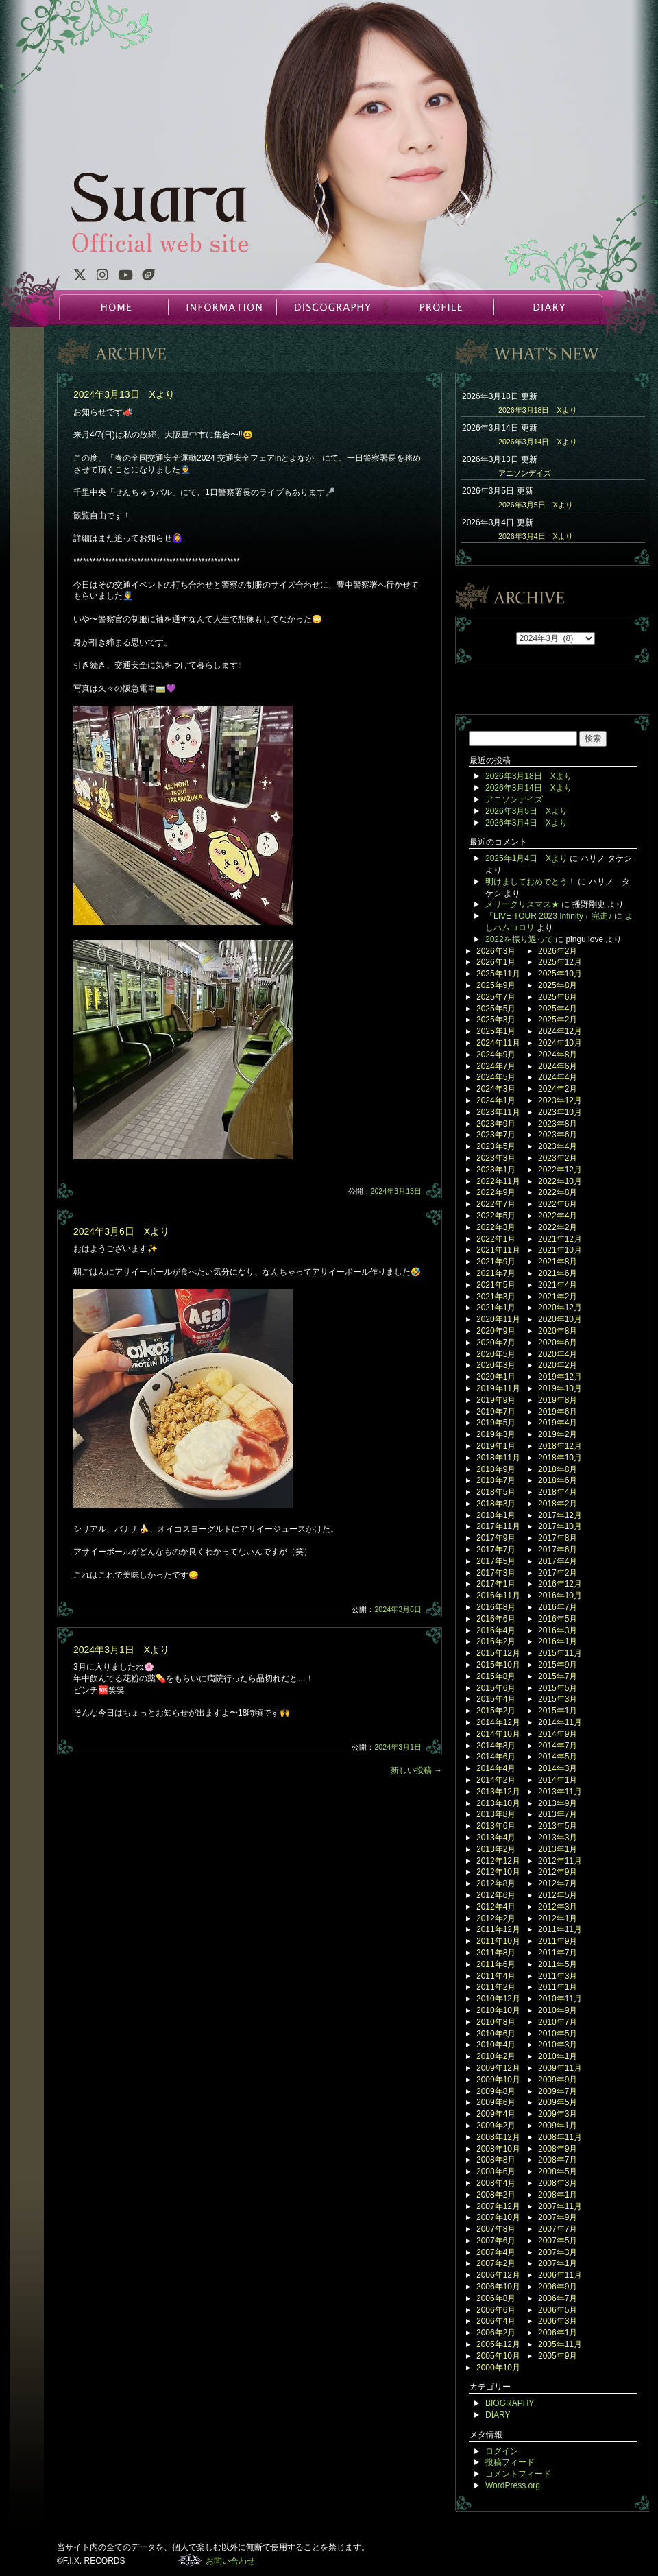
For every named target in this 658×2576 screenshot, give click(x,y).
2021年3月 (495, 1296)
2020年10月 (560, 1319)
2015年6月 (495, 1688)
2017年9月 (495, 1538)
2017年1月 (495, 1584)
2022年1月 (495, 1239)
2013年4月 (495, 1837)
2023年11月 (498, 1112)
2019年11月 (498, 1388)
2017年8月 (557, 1538)
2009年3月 (557, 2114)
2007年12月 (498, 2206)
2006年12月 (498, 2275)
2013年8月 (495, 1814)
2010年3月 (557, 2044)
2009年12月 (498, 2068)
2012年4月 (495, 1907)
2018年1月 (495, 1515)
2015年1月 (557, 1711)
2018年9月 (495, 1469)
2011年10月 (498, 1941)
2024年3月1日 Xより (121, 1649)
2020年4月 (557, 1354)
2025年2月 (557, 1019)
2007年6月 (495, 2241)
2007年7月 (557, 2229)
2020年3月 (495, 1365)
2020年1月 (495, 1377)
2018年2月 (557, 1503)
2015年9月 (557, 1665)
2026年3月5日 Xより (535, 505)
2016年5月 (557, 1619)
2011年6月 (495, 1964)
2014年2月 (495, 1780)
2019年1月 (495, 1446)
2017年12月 (560, 1515)
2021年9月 (495, 1261)
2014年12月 (498, 1722)
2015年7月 (557, 1676)
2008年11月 (560, 2137)
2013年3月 (557, 1837)
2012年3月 (557, 1907)
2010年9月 (557, 2010)
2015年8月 (495, 1676)
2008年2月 (495, 2195)
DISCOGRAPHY (330, 307)
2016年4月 (495, 1630)
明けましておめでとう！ (530, 882)
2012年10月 (498, 1872)
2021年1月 (495, 1307)
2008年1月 (557, 2195)
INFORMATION (222, 307)
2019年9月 (495, 1400)
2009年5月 (557, 2102)
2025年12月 (560, 962)
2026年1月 (495, 962)
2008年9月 (557, 2149)
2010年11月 (560, 1998)
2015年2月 (495, 1711)
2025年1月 (495, 1031)
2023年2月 (557, 1158)
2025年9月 (495, 985)
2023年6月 (557, 1135)
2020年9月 (495, 1331)
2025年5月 (495, 1008)
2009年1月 (557, 2125)
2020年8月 (557, 1331)
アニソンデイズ (524, 473)
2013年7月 (557, 1814)
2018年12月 (560, 1446)
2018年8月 (557, 1469)
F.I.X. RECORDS (190, 2560)
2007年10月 (498, 2217)
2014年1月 (557, 1780)
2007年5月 (557, 2241)
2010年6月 (495, 2033)
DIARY (547, 307)
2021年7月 (495, 1273)
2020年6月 (557, 1342)
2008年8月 (495, 2160)
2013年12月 (498, 1791)
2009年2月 (495, 2125)
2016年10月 (560, 1595)
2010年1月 (557, 2056)
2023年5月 (495, 1146)
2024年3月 (495, 1089)
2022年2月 (557, 1227)
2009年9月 (557, 2079)
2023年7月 (495, 1135)
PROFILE (439, 307)
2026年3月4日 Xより (535, 536)
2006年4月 (495, 2321)
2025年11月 (498, 973)
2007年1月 (557, 2263)
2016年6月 (495, 1619)
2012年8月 (495, 1883)
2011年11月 (560, 1929)
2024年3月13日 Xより (124, 394)
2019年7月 (495, 1412)
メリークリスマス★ (522, 904)
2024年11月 (498, 1043)
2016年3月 (557, 1630)
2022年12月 (560, 1170)
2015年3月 (557, 1699)
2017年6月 (557, 1549)
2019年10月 (560, 1388)
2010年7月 (557, 2022)
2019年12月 (560, 1377)
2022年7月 (495, 1204)
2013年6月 (495, 1826)
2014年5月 (557, 1756)
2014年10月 (498, 1734)
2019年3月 (495, 1434)
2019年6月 (557, 1412)
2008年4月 (495, 2183)
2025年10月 (560, 973)
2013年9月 (557, 1803)
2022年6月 (557, 1204)
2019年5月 (495, 1423)
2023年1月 (495, 1170)
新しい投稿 (416, 1770)
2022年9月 (495, 1192)
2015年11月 (560, 1653)
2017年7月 (495, 1549)
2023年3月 (495, 1158)
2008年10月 (498, 2149)
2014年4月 (495, 1768)
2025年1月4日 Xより (526, 858)
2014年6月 (495, 1756)
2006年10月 (498, 2286)
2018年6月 (557, 1480)
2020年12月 (560, 1307)
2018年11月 (498, 1457)
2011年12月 (498, 1929)
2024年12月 (560, 1031)
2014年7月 (557, 1745)
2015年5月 (557, 1688)
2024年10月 (560, 1043)
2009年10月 (498, 2079)
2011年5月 (557, 1964)
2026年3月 (495, 951)
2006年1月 (557, 2332)
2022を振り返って (519, 939)
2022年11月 (498, 1181)
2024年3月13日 (396, 1191)
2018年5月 (495, 1492)
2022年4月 (557, 1215)
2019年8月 (557, 1400)
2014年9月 (557, 1734)
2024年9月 (495, 1054)
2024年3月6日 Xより (121, 1231)
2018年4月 (557, 1492)
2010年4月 (495, 2044)
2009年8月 (495, 2091)
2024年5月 (495, 1077)
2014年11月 (560, 1722)
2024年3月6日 (398, 1609)
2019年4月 (557, 1423)
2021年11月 (498, 1250)
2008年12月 (498, 2137)
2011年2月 (495, 1987)
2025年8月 (557, 985)
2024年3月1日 (398, 1747)
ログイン (501, 2451)
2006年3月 (557, 2321)
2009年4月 (495, 2114)
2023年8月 (557, 1124)
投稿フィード (510, 2462)
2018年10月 (560, 1457)
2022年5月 (495, 1215)
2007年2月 (495, 2263)
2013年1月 (557, 1849)
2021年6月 (557, 1273)
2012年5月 (557, 1895)
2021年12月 (560, 1239)
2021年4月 (557, 1285)
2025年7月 (495, 997)
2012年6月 (495, 1895)
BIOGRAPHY (509, 2403)
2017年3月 (495, 1573)
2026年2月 (557, 951)
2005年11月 (560, 2344)
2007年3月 (557, 2252)
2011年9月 (557, 1941)
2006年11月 (560, 2275)
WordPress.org (512, 2485)
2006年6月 (495, 2310)
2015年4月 (495, 1699)
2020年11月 (498, 1319)
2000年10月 (498, 2367)
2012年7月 (557, 1883)
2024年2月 (557, 1089)
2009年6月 (495, 2102)
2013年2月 (495, 1849)
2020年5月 (495, 1354)
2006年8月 (495, 2298)
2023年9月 (495, 1124)
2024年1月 (495, 1100)
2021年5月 (495, 1285)
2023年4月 (557, 1146)
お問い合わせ (230, 2561)
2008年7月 (557, 2160)
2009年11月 (560, 2068)
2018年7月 (495, 1480)
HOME (114, 307)
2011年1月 (557, 1987)
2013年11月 (560, 1791)
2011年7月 (557, 1953)
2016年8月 (495, 1607)
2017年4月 (557, 1561)
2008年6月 (495, 2171)
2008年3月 (557, 2183)
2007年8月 (495, 2229)
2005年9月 (557, 2356)
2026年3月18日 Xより (537, 410)
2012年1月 (557, 1918)
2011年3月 (557, 1976)
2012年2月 (495, 1918)
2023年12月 (560, 1100)
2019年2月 (557, 1434)
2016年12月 (560, 1584)
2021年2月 (557, 1296)
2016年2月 (495, 1641)
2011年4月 (495, 1976)
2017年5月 (495, 1561)
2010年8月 (495, 2022)
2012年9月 (557, 1872)
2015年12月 (498, 1653)
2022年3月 (495, 1227)
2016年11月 (498, 1595)
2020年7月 (495, 1342)
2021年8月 (557, 1261)
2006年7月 (557, 2298)
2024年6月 (557, 1066)
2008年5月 (557, 2171)
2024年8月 (557, 1054)
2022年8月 (557, 1192)
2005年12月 (498, 2344)
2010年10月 (498, 2010)
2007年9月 (557, 2217)
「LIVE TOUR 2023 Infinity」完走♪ (548, 916)
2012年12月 (498, 1861)
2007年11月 (560, 2206)
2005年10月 (498, 2356)
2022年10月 (560, 1181)
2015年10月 (498, 1665)
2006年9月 (557, 2286)
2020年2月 (557, 1365)
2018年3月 (495, 1503)
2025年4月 (557, 1008)
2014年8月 (495, 1745)
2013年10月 (498, 1803)
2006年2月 (495, 2332)
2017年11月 (498, 1526)
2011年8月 (495, 1953)
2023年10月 (560, 1112)
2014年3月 (557, 1768)
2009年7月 (557, 2091)
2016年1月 (557, 1641)
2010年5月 (557, 2033)
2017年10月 (560, 1526)
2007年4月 (495, 2252)
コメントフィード (518, 2474)
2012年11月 (560, 1861)
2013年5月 (557, 1826)
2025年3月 (495, 1019)
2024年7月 (495, 1066)
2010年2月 (495, 2056)
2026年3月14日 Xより (537, 441)
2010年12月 (498, 1998)
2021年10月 (560, 1250)
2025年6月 (557, 997)
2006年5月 (557, 2310)
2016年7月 (557, 1607)
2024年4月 (557, 1077)
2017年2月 (557, 1573)
